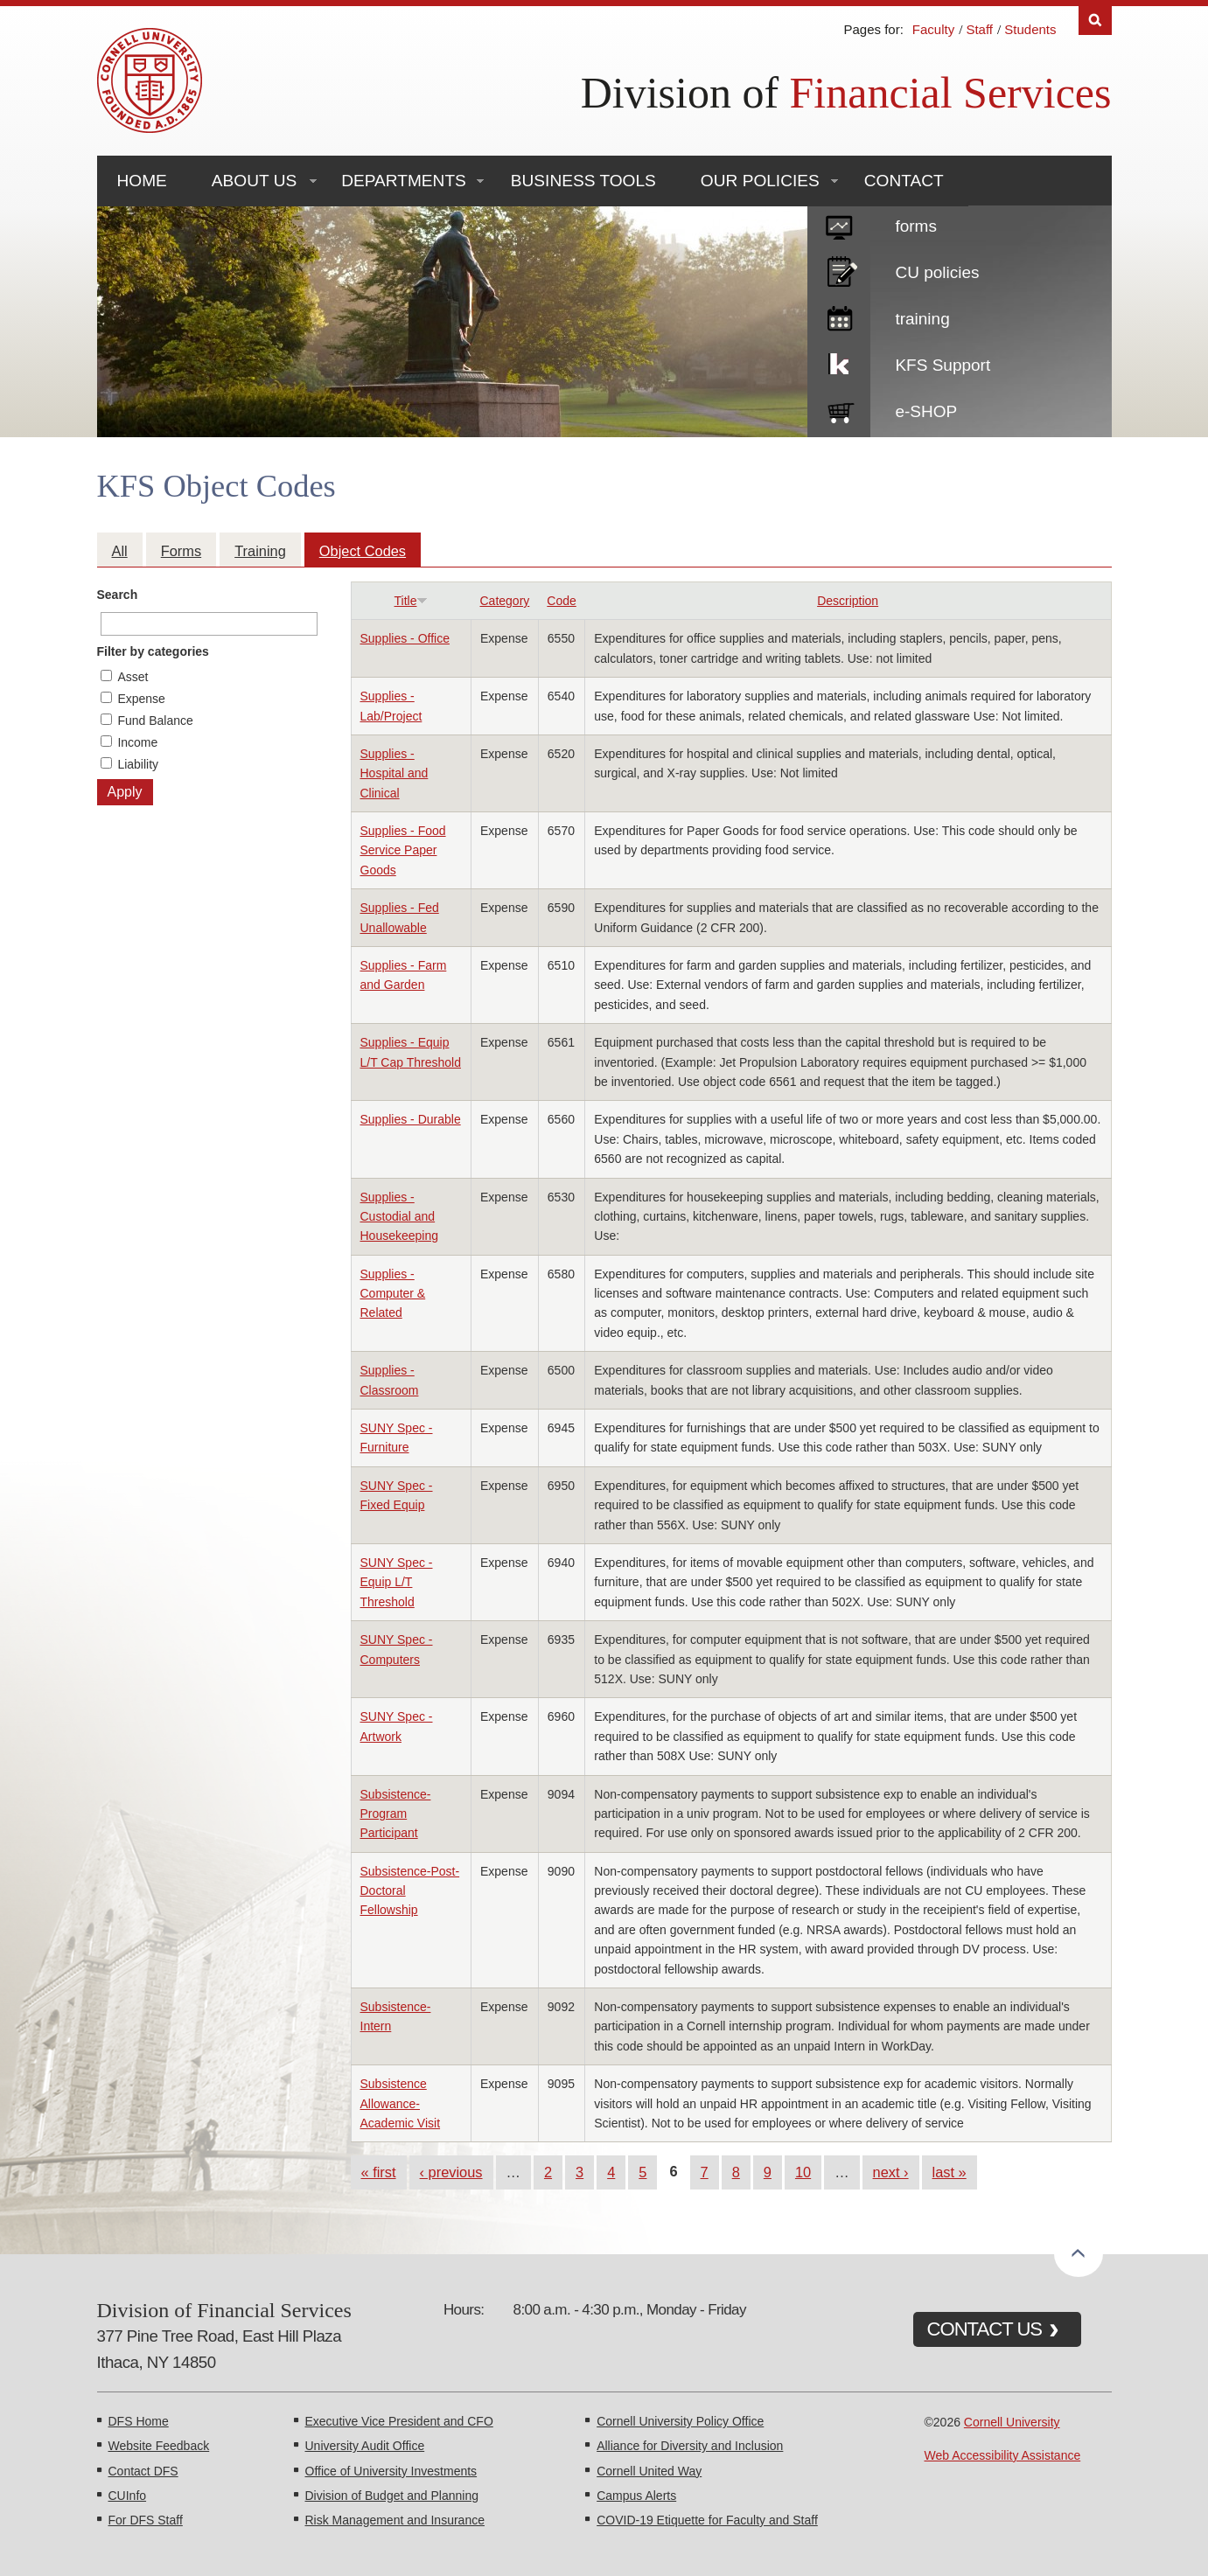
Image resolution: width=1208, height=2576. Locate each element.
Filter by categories (153, 651)
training (922, 319)
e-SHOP (926, 411)
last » (949, 2172)
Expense (140, 699)
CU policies (937, 272)
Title (412, 601)
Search (117, 595)
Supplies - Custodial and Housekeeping (399, 1216)
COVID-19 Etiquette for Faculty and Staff (707, 2520)
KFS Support (942, 365)
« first (378, 2172)
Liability (137, 764)
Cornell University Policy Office (680, 2421)
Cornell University (1012, 2422)
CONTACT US (985, 2329)
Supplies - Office (405, 638)
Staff (979, 29)
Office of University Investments (391, 2471)
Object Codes (362, 551)
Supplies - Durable (410, 1119)
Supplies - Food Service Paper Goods (403, 850)
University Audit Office (365, 2446)
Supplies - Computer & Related (393, 1293)
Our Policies (760, 180)
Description (847, 601)
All (120, 551)
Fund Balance (154, 721)
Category (505, 601)
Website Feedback (159, 2446)
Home (142, 180)
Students (1030, 29)
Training (260, 551)
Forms (181, 551)
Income (137, 742)
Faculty (933, 29)
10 (803, 2172)
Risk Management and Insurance (395, 2520)
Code (561, 601)
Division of (846, 92)
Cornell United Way (649, 2471)
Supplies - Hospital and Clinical (394, 773)
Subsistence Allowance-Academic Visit (400, 2103)
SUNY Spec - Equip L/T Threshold (396, 1582)
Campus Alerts (636, 2496)
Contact (904, 180)
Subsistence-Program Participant (395, 1814)
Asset (132, 677)
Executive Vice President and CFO (399, 2421)
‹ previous (451, 2172)
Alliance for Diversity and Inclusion (690, 2446)
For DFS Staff (145, 2520)
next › (891, 2172)
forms (916, 226)
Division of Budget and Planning (391, 2496)
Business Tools (583, 180)
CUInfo (127, 2496)
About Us (254, 180)
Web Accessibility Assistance (1003, 2455)
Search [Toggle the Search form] (1095, 20)
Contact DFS (143, 2471)
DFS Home (138, 2421)
